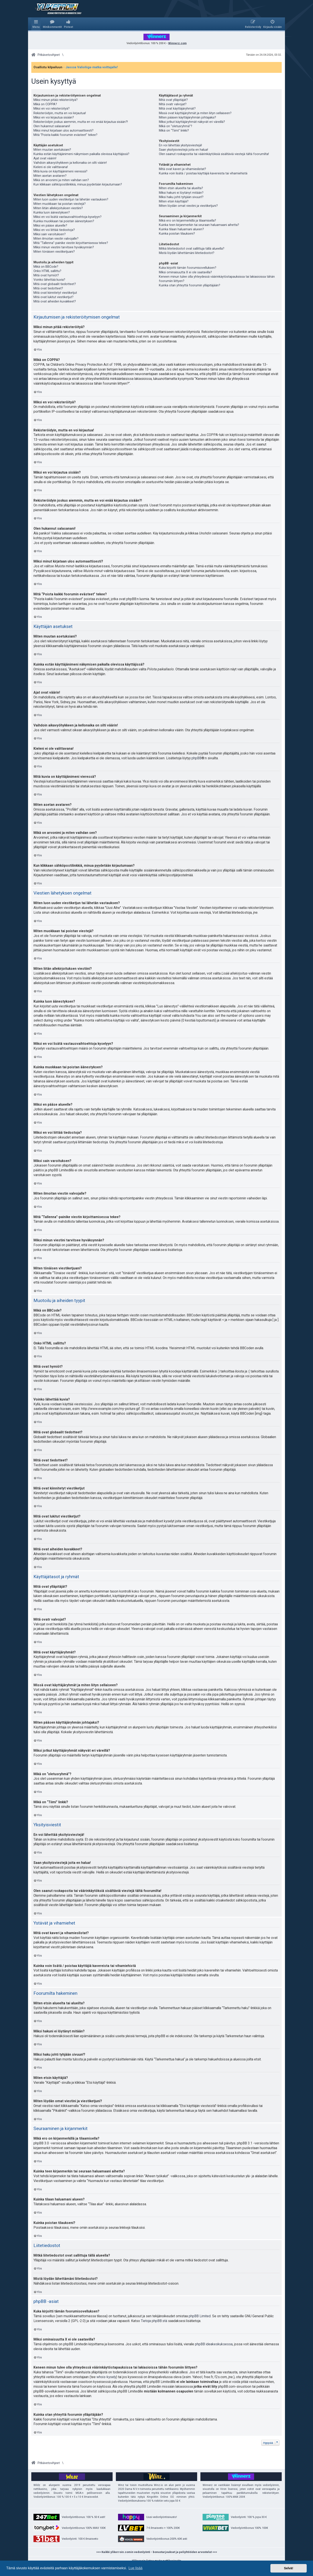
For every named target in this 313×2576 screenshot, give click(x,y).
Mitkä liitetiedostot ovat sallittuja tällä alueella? (191, 248)
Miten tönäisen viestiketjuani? (54, 251)
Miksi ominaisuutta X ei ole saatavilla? (185, 272)
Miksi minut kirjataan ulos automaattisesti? (63, 130)
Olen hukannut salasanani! (51, 126)
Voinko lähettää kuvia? (49, 279)
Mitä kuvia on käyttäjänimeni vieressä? (60, 171)
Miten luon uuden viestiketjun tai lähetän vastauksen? (70, 199)
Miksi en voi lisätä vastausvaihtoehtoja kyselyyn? (67, 217)
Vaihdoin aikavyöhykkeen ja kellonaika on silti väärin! (70, 162)
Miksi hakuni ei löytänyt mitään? (181, 192)
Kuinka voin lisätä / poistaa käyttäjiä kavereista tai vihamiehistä (203, 173)
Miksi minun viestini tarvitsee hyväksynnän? (63, 247)
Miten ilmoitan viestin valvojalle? (55, 238)
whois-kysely (106, 2377)
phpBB (196, 758)
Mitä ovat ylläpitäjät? (173, 100)
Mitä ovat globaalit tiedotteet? (54, 284)
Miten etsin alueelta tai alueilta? (181, 188)
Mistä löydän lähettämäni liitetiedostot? (186, 253)
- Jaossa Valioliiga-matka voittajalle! (90, 67)
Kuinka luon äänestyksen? (51, 212)
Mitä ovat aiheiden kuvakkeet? (54, 301)
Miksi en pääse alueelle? (50, 225)
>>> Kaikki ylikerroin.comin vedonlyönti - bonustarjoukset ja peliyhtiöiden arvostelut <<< (156, 2552)
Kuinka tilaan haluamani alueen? (181, 229)
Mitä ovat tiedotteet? (48, 288)
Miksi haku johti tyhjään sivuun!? (181, 197)
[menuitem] (52, 23)
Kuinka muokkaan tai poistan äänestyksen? (63, 221)
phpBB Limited (200, 2316)
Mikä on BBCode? (45, 266)
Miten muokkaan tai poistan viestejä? (59, 203)
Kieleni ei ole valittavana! (50, 167)
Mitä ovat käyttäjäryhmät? (177, 108)
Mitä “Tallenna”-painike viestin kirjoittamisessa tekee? (70, 243)
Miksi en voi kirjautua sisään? (53, 117)
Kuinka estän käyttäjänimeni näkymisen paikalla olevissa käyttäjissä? (81, 154)
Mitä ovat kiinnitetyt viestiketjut (55, 292)
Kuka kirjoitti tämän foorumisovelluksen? (187, 267)
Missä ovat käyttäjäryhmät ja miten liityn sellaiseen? (195, 113)
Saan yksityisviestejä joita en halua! (183, 149)
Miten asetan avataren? (50, 175)
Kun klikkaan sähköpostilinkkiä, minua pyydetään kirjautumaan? (77, 184)
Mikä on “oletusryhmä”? (175, 126)
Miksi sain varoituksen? (49, 234)
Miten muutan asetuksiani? (52, 149)
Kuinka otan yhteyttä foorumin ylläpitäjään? (189, 285)
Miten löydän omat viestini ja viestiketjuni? (188, 205)
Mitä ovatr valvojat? (172, 104)
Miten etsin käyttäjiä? (173, 201)
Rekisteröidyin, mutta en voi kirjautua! (59, 113)
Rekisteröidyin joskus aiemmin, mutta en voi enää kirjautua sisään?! (80, 122)
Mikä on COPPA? (45, 104)
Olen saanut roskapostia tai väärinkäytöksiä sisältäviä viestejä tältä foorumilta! (214, 154)
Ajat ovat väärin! (44, 158)
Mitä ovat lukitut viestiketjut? (53, 297)
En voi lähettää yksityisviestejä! (180, 145)
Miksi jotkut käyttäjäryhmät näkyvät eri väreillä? (192, 122)
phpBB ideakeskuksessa (214, 2344)
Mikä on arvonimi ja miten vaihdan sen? (61, 180)
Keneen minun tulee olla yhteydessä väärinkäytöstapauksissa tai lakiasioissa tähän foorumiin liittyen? (217, 279)
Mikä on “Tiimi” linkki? (174, 130)
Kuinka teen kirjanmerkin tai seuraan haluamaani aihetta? (199, 225)
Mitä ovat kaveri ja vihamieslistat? (182, 169)
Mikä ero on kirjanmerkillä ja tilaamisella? (187, 220)
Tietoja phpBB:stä (154, 2321)
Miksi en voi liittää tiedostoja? (54, 230)
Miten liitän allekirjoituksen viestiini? (58, 208)
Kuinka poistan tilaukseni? (177, 233)
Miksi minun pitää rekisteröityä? (55, 100)
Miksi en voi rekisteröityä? (51, 108)
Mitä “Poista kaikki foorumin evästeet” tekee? (65, 135)
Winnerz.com (177, 43)
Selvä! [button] (288, 2568)
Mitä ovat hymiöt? (46, 275)
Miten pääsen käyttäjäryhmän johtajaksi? (187, 117)
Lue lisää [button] (135, 2568)
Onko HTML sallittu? (47, 271)
